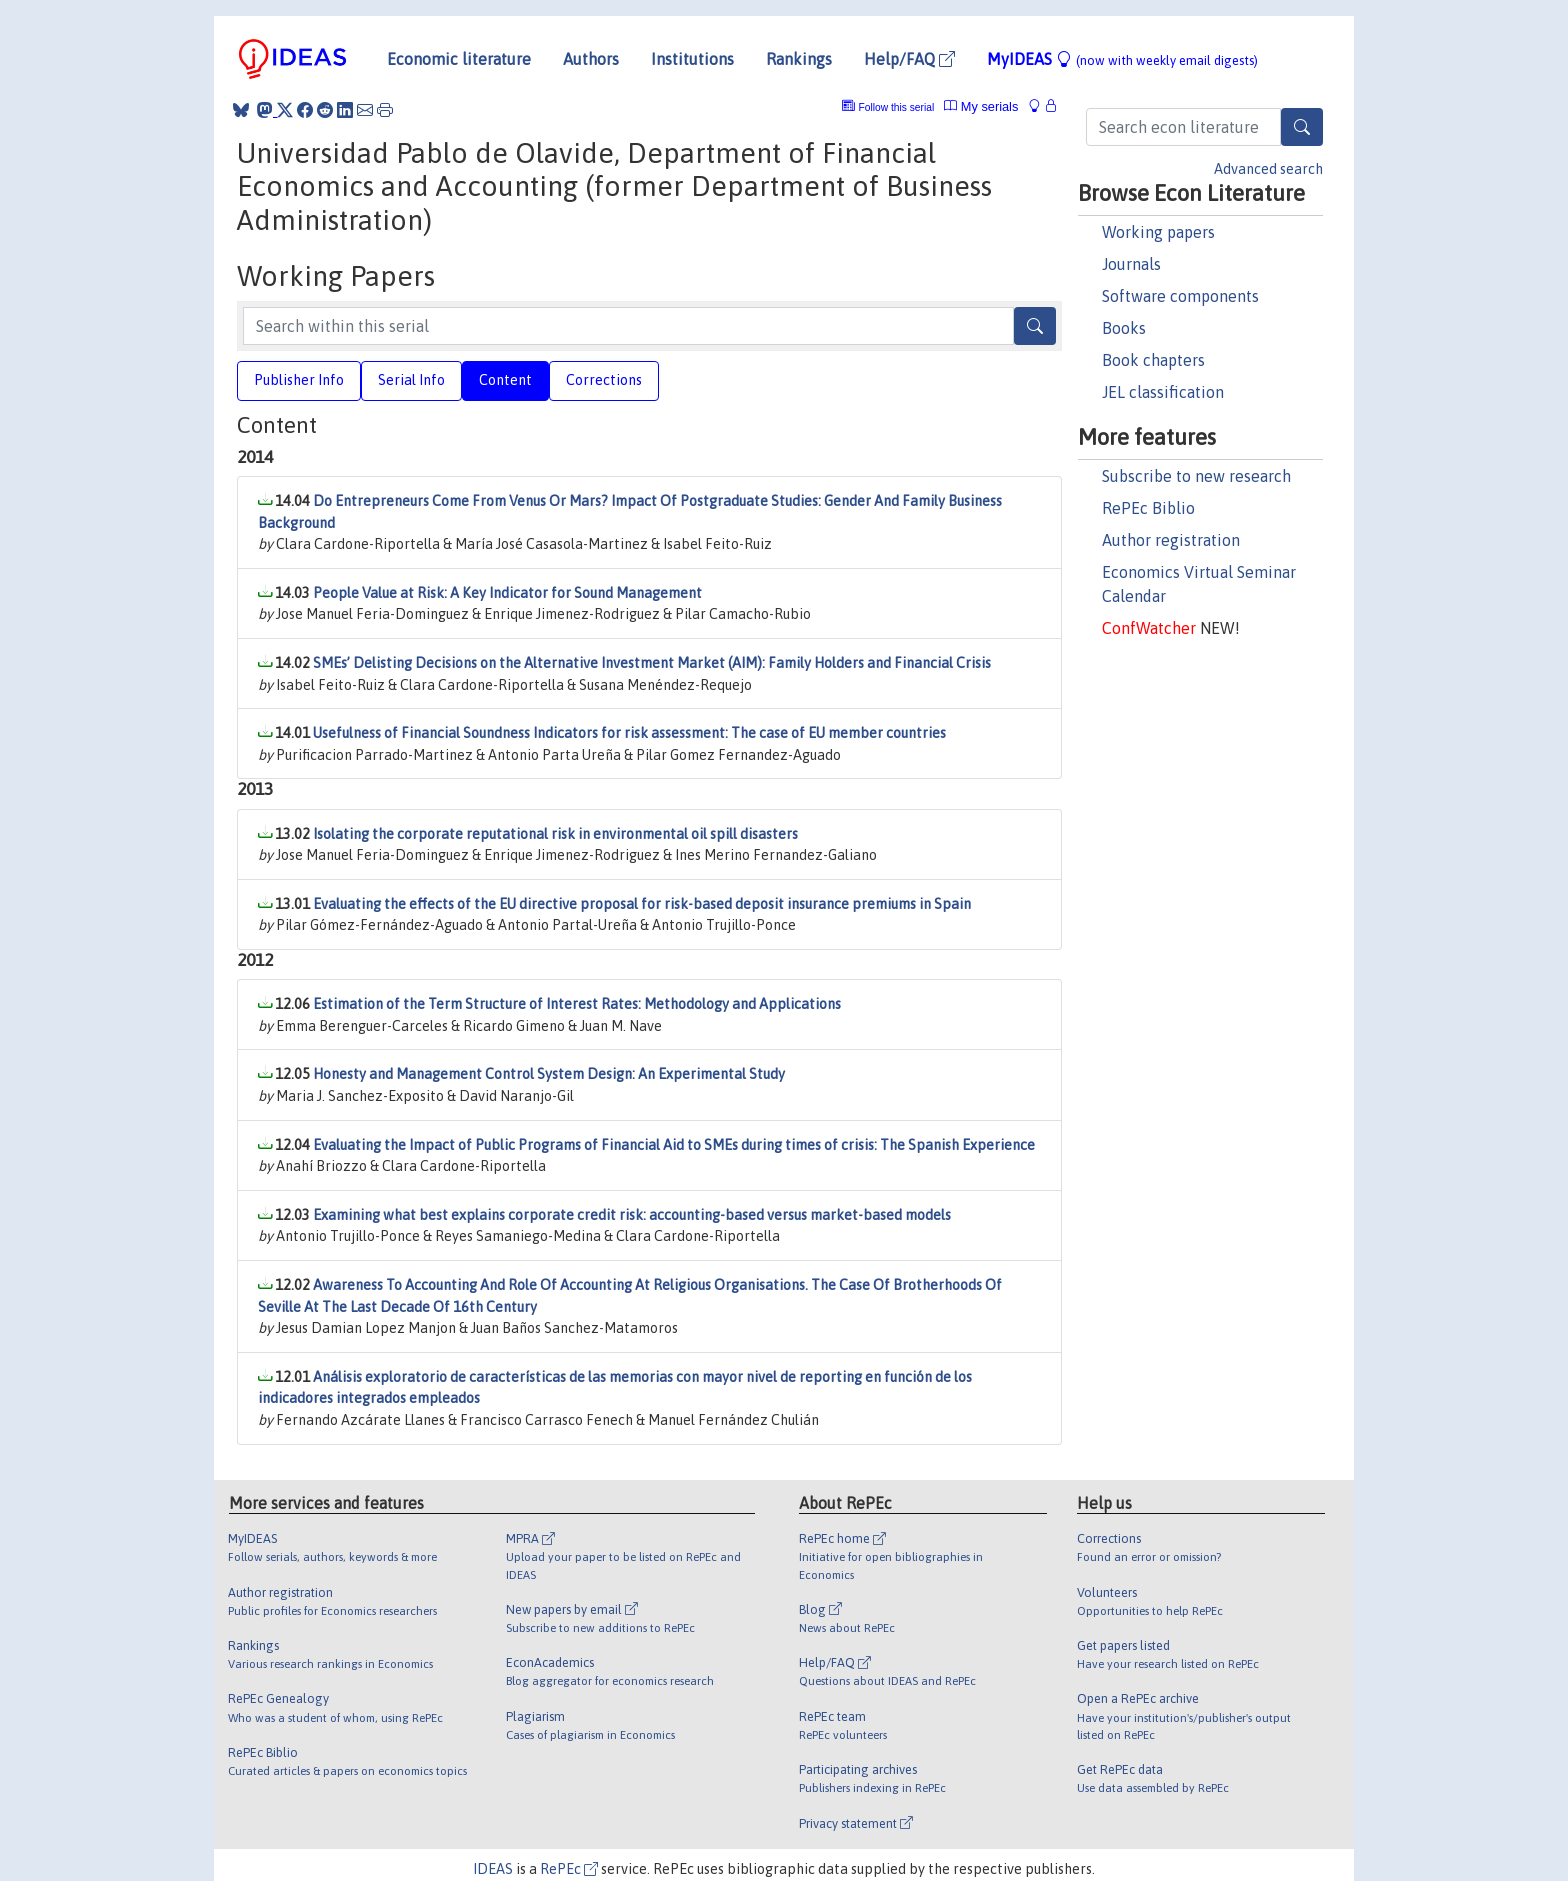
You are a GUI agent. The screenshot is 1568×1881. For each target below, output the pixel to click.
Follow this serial (897, 107)
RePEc (569, 1869)
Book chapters (1153, 360)
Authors (591, 59)
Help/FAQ (909, 59)
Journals (1131, 264)
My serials (981, 106)
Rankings (799, 59)
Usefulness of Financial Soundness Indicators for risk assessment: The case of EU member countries (629, 733)
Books (1124, 328)
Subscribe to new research (1196, 476)
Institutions (692, 59)
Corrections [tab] (604, 380)
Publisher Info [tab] (299, 380)
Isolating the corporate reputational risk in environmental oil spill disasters (555, 834)
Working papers (1158, 232)
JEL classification (1163, 392)
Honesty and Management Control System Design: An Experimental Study (549, 1074)
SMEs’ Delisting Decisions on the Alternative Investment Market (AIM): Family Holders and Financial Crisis (652, 663)
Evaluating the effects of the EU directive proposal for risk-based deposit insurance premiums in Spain (642, 904)
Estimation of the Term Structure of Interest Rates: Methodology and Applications (577, 1004)
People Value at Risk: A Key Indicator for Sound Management (507, 593)
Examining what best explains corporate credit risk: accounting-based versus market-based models (632, 1215)
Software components (1180, 296)
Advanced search (1268, 169)
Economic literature (459, 59)
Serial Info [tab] (411, 380)
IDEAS (493, 1869)
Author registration (1171, 540)
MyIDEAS (1122, 59)
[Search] (1302, 127)
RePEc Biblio (1148, 508)
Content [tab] (505, 380)
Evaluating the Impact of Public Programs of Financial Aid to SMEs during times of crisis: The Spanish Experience (674, 1145)
